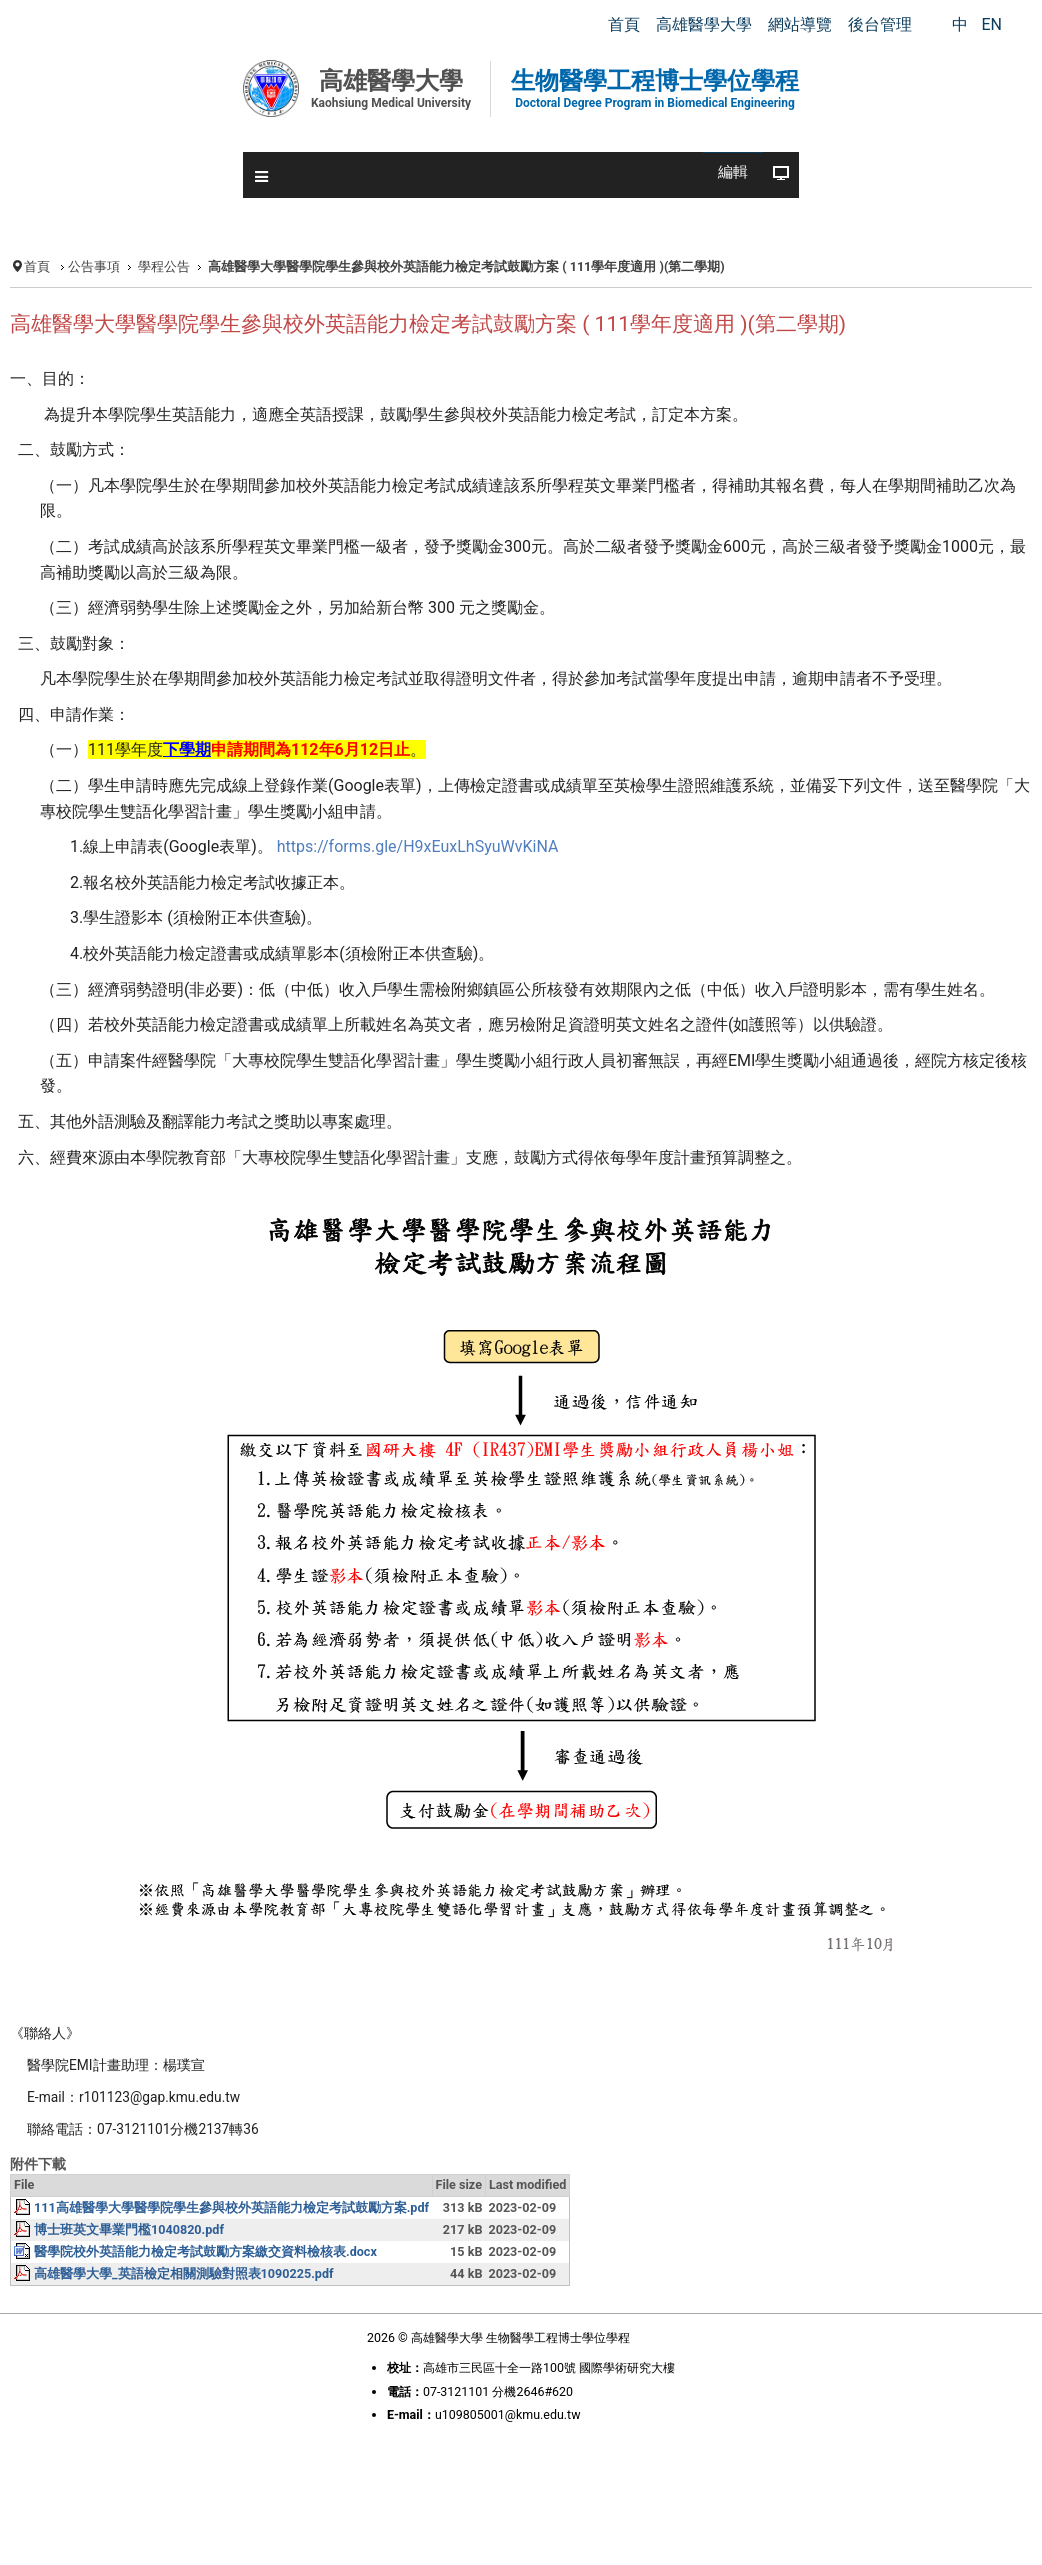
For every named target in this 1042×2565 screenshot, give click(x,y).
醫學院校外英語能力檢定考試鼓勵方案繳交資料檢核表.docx (205, 2251)
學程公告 (164, 266)
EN (991, 24)
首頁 (37, 266)
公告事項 (94, 266)
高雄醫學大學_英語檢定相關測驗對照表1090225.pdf (184, 2273)
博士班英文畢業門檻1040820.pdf (129, 2229)
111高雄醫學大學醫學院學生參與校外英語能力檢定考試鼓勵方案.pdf (231, 2207)
